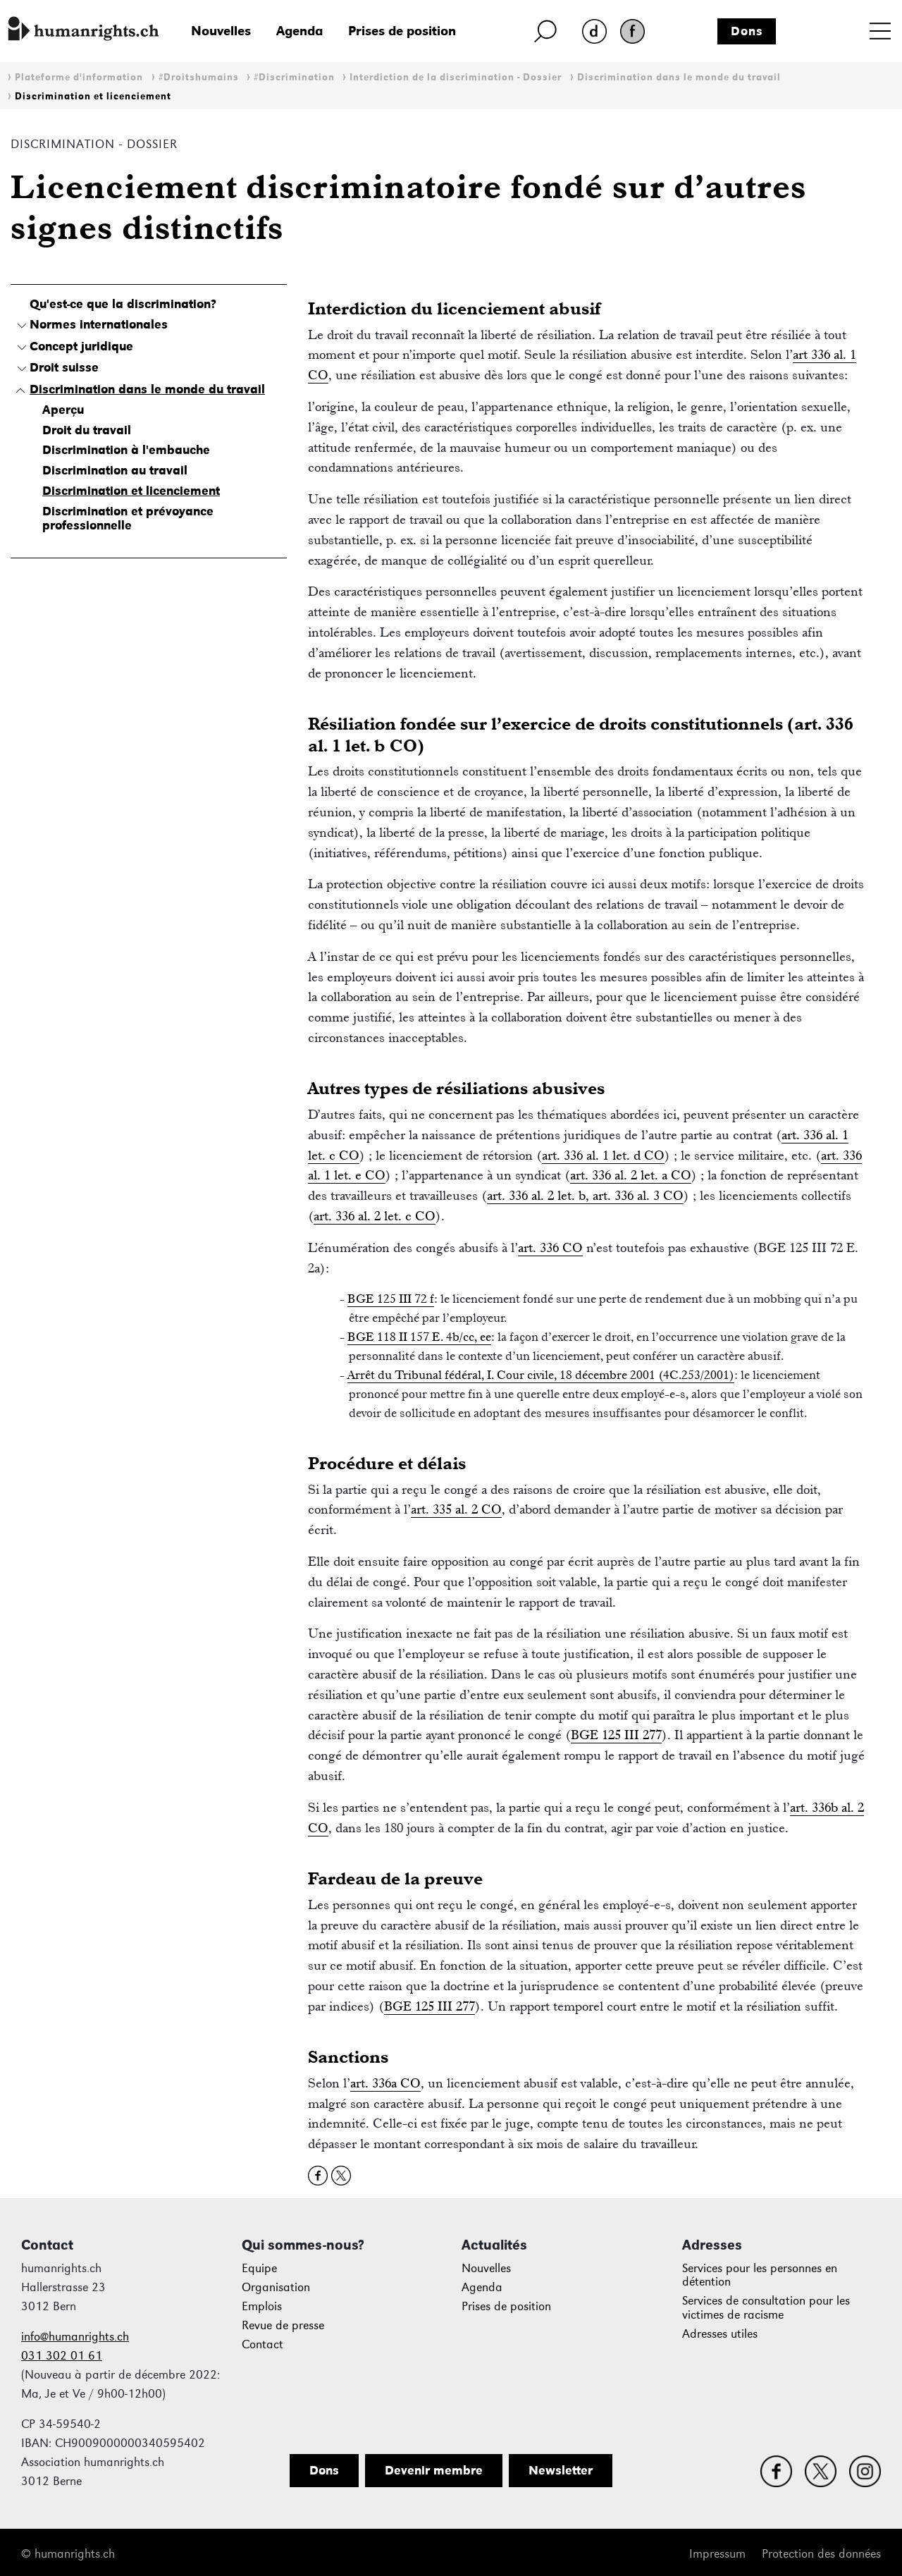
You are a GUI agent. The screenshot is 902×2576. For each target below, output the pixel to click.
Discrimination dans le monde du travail (679, 77)
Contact (262, 2344)
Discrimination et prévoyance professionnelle (128, 518)
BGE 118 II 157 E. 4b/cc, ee (419, 1336)
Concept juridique (81, 346)
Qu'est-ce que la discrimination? (123, 304)
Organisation (276, 2287)
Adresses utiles (720, 2333)
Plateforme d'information (79, 77)
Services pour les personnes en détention (759, 2275)
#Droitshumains (199, 77)
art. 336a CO (385, 2083)
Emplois (262, 2306)
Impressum (717, 2553)
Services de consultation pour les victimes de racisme (766, 2307)
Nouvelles (221, 31)
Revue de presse (283, 2325)
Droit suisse (64, 367)
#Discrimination (294, 77)
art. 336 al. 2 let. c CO (374, 1216)
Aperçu (63, 410)
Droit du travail (86, 430)
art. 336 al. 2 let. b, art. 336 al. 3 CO (585, 1195)
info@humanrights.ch (75, 2336)
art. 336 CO (550, 1247)
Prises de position (402, 31)
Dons (747, 31)
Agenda (299, 31)
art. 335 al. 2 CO (456, 1509)
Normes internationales (99, 324)
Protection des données (821, 2553)
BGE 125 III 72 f (390, 1298)
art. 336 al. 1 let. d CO (603, 1155)
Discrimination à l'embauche (126, 450)
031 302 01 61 (61, 2355)
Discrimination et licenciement (93, 96)
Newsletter (561, 2470)
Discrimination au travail (114, 470)
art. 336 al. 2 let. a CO (630, 1175)
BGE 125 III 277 (616, 1734)
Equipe (259, 2268)
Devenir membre (434, 2470)
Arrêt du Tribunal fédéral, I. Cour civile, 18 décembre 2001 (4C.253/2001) (540, 1374)
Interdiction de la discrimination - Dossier (456, 77)
